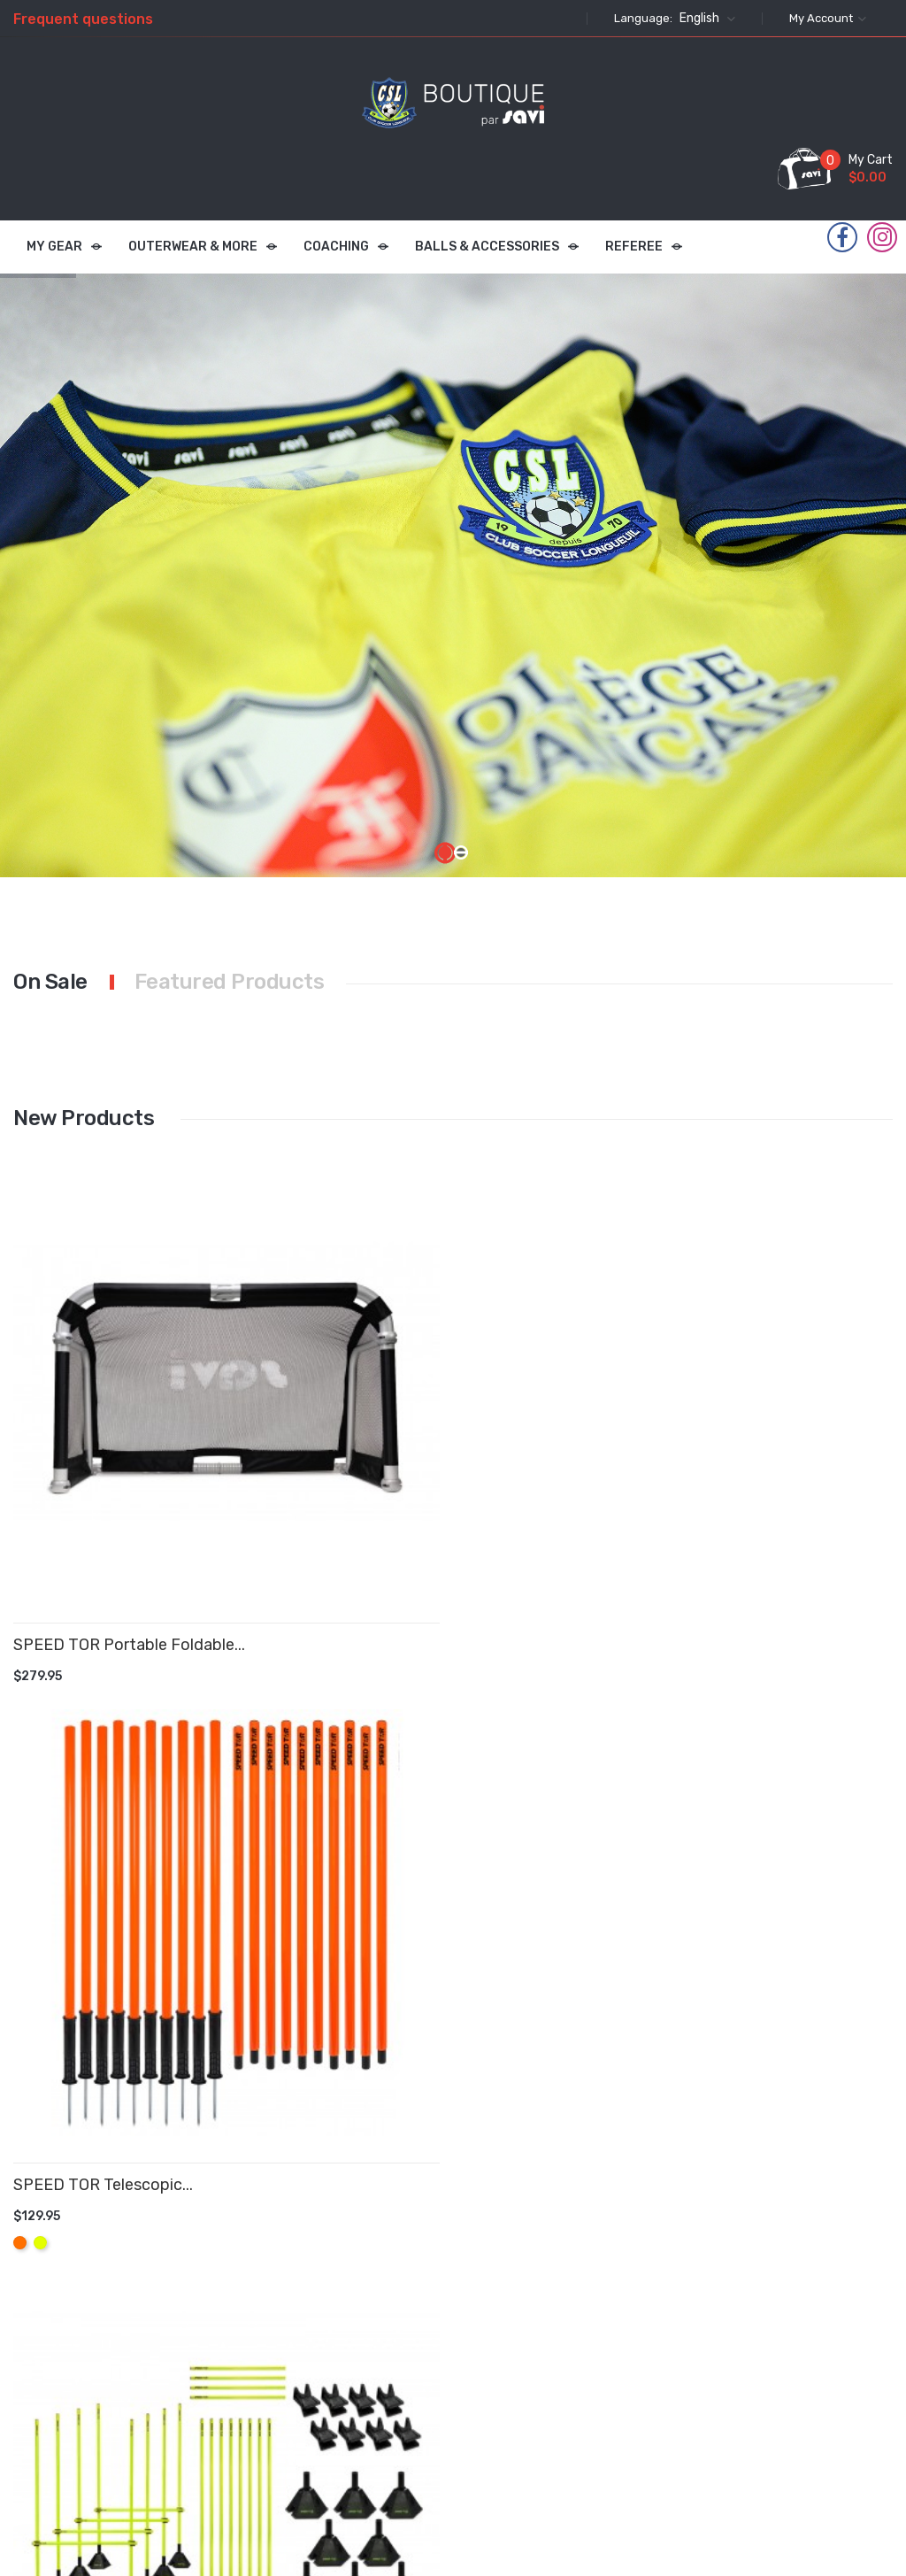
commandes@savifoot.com (802, 2407)
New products (341, 2309)
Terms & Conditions (446, 2288)
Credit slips (549, 2347)
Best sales (345, 2353)
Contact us (448, 2409)
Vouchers (543, 2418)
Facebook (842, 238)
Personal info (554, 2276)
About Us (442, 2373)
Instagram (882, 237)
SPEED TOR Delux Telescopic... (532, 1426)
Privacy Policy (437, 2330)
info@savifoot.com (721, 2449)
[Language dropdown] (705, 18)
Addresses (546, 2382)
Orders (535, 2311)
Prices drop (347, 2276)
